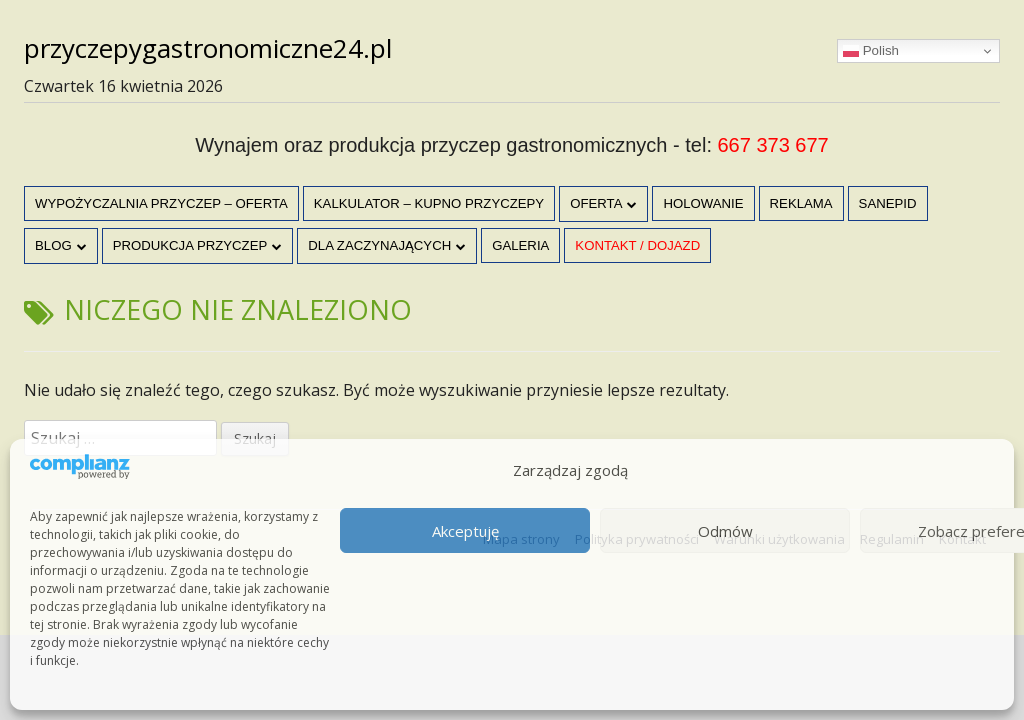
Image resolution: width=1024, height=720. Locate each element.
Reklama (801, 203)
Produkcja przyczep (190, 245)
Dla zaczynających (379, 245)
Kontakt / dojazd (637, 245)
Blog (53, 245)
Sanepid (888, 203)
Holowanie (703, 203)
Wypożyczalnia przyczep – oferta (161, 203)
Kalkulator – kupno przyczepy (429, 203)
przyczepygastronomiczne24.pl (208, 48)
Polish (871, 51)
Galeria (520, 245)
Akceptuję (465, 531)
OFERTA (596, 203)
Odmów (725, 531)
